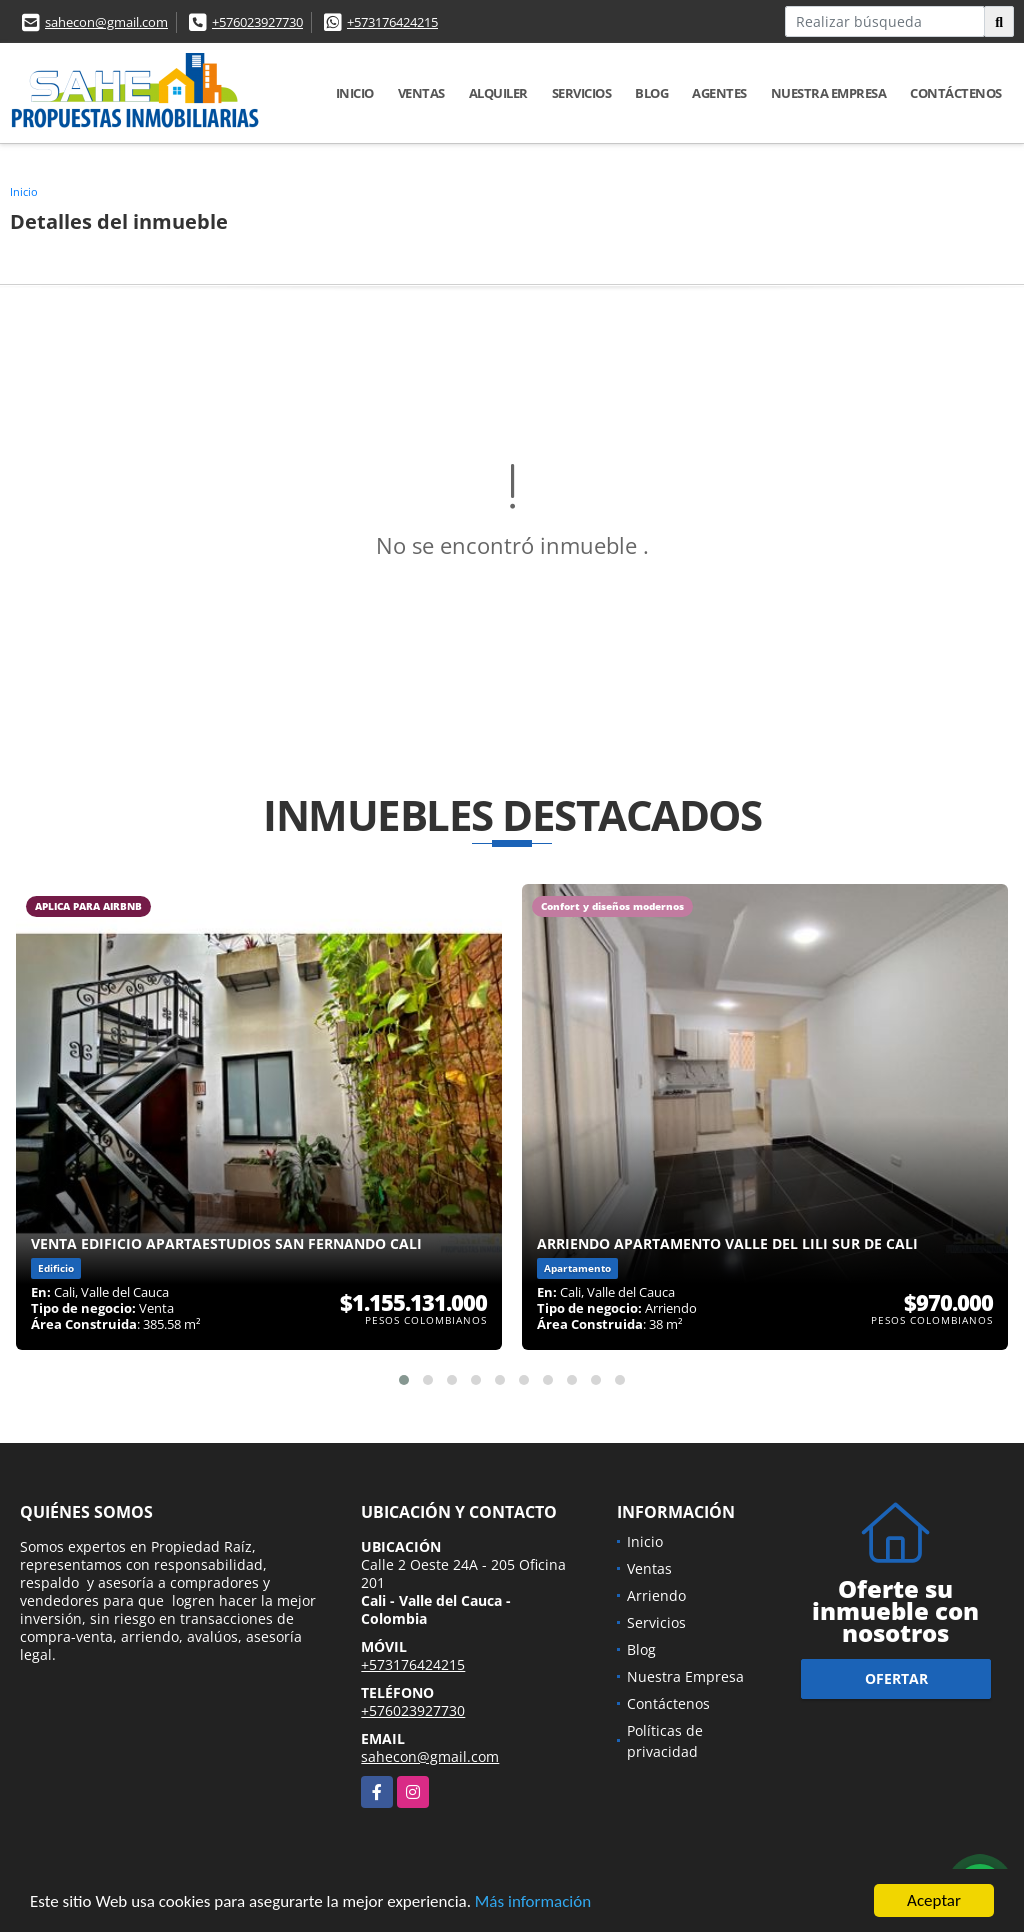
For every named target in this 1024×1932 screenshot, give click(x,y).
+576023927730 (257, 22)
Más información (533, 1902)
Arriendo (656, 1595)
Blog (651, 93)
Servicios (582, 93)
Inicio (355, 93)
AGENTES (719, 93)
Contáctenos (956, 93)
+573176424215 (392, 22)
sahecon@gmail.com (106, 22)
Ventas (421, 93)
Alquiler (498, 93)
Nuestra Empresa (829, 93)
